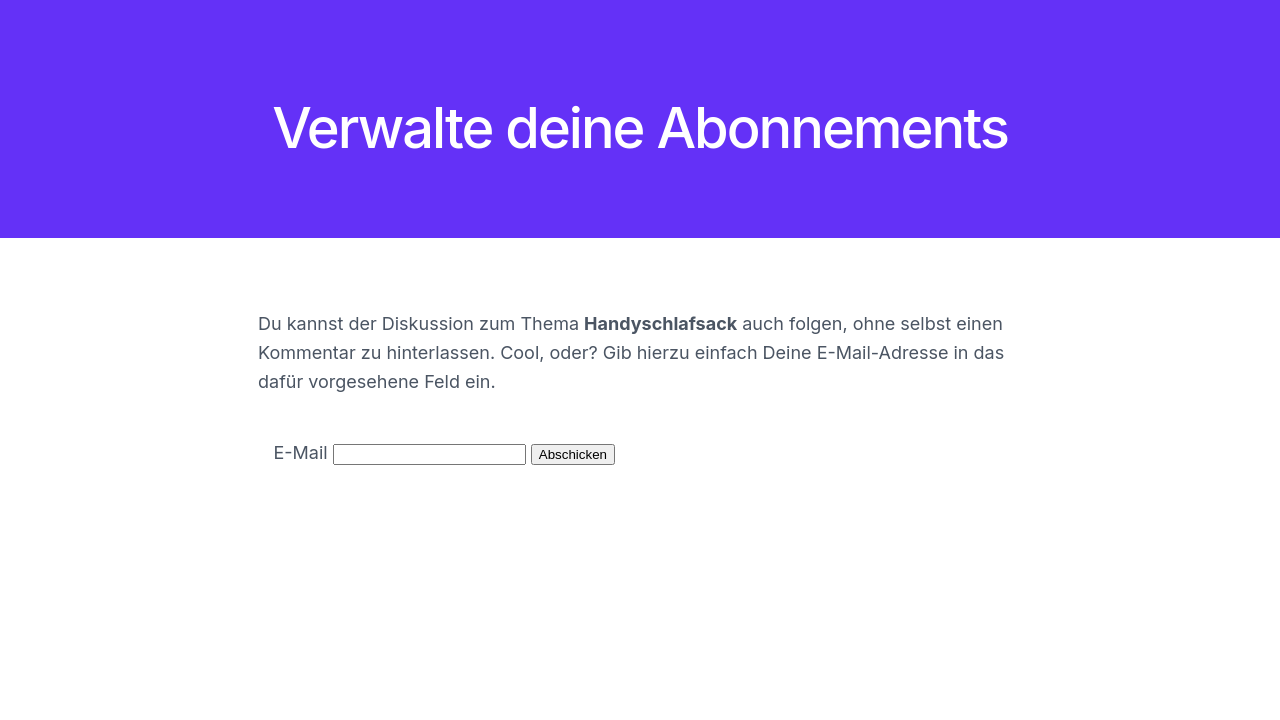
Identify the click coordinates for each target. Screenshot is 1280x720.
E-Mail (301, 452)
